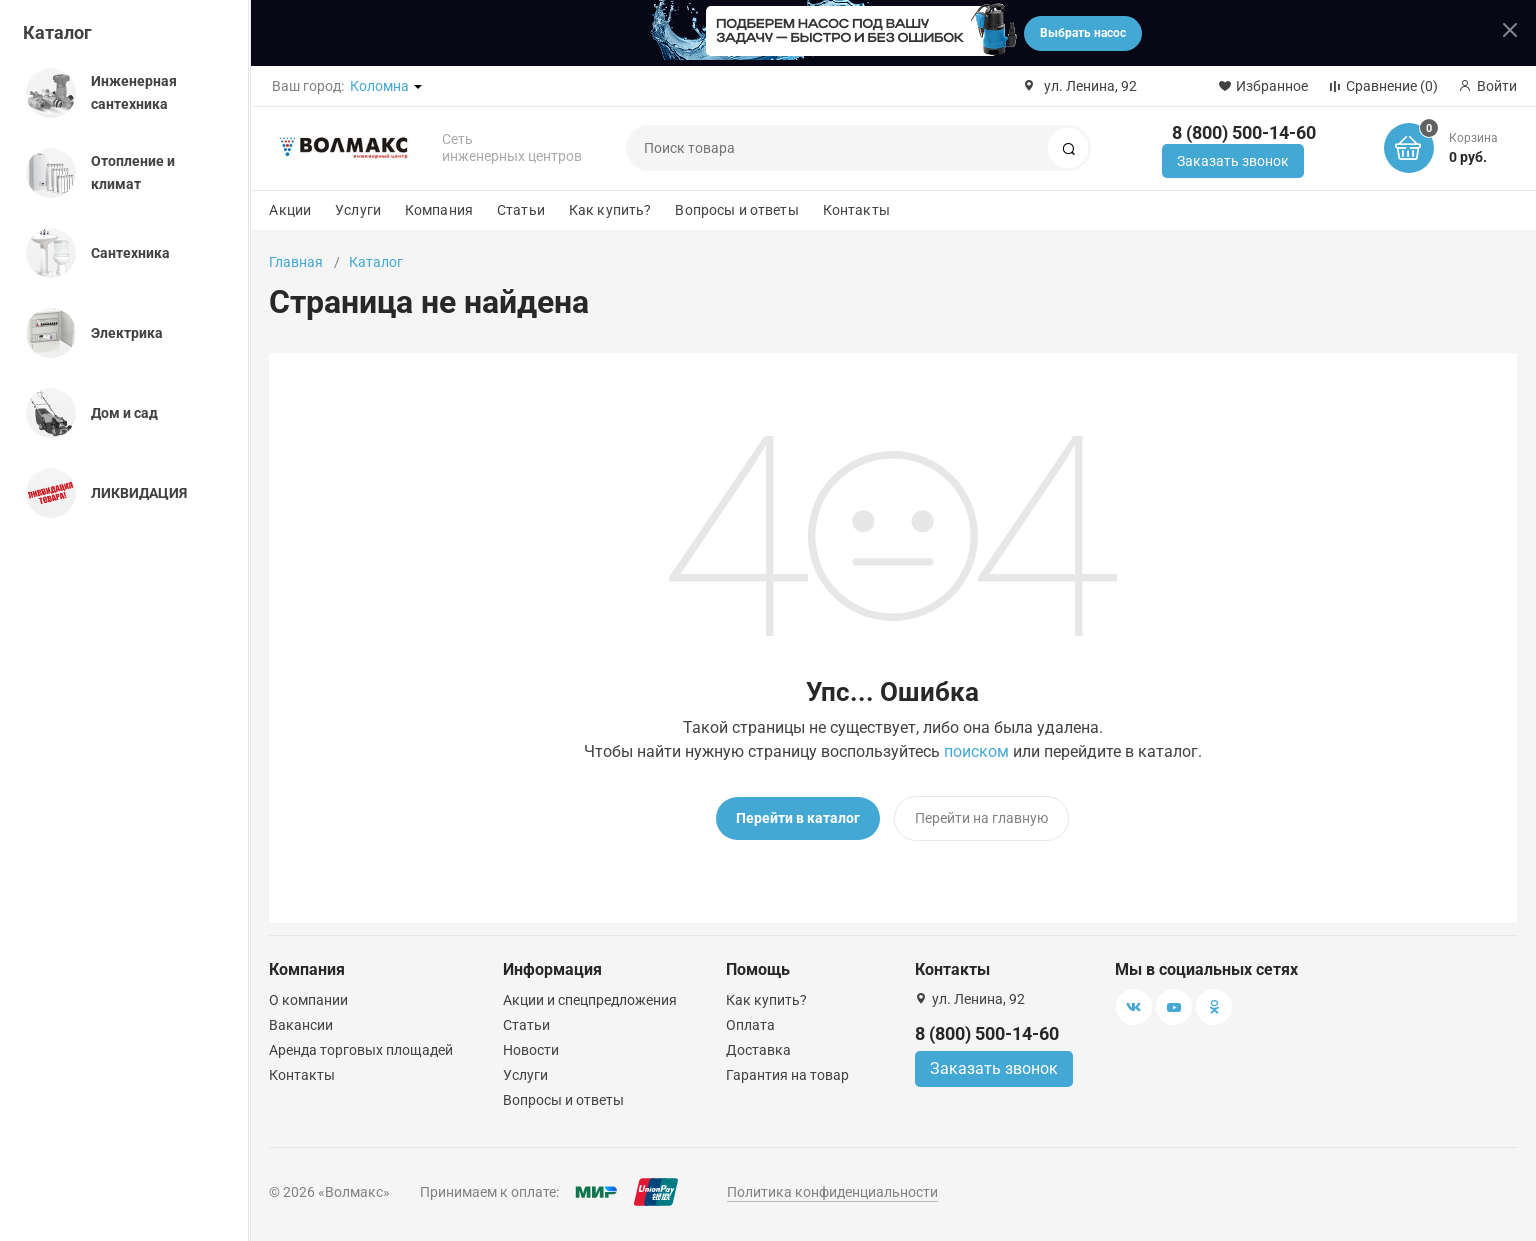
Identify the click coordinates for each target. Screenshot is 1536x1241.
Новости (531, 1050)
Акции (290, 210)
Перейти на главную (981, 818)
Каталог (57, 32)
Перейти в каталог (798, 818)
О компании (308, 1000)
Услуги (358, 210)
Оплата (750, 1025)
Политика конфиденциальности (832, 1192)
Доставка (758, 1050)
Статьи (521, 210)
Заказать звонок (1233, 161)
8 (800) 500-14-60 (1244, 132)
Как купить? (610, 210)
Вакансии (301, 1025)
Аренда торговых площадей (361, 1050)
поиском (976, 751)
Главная (296, 262)
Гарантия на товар (787, 1075)
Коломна (379, 86)
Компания (439, 210)
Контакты (856, 210)
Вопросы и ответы (736, 210)
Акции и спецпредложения (590, 1000)
